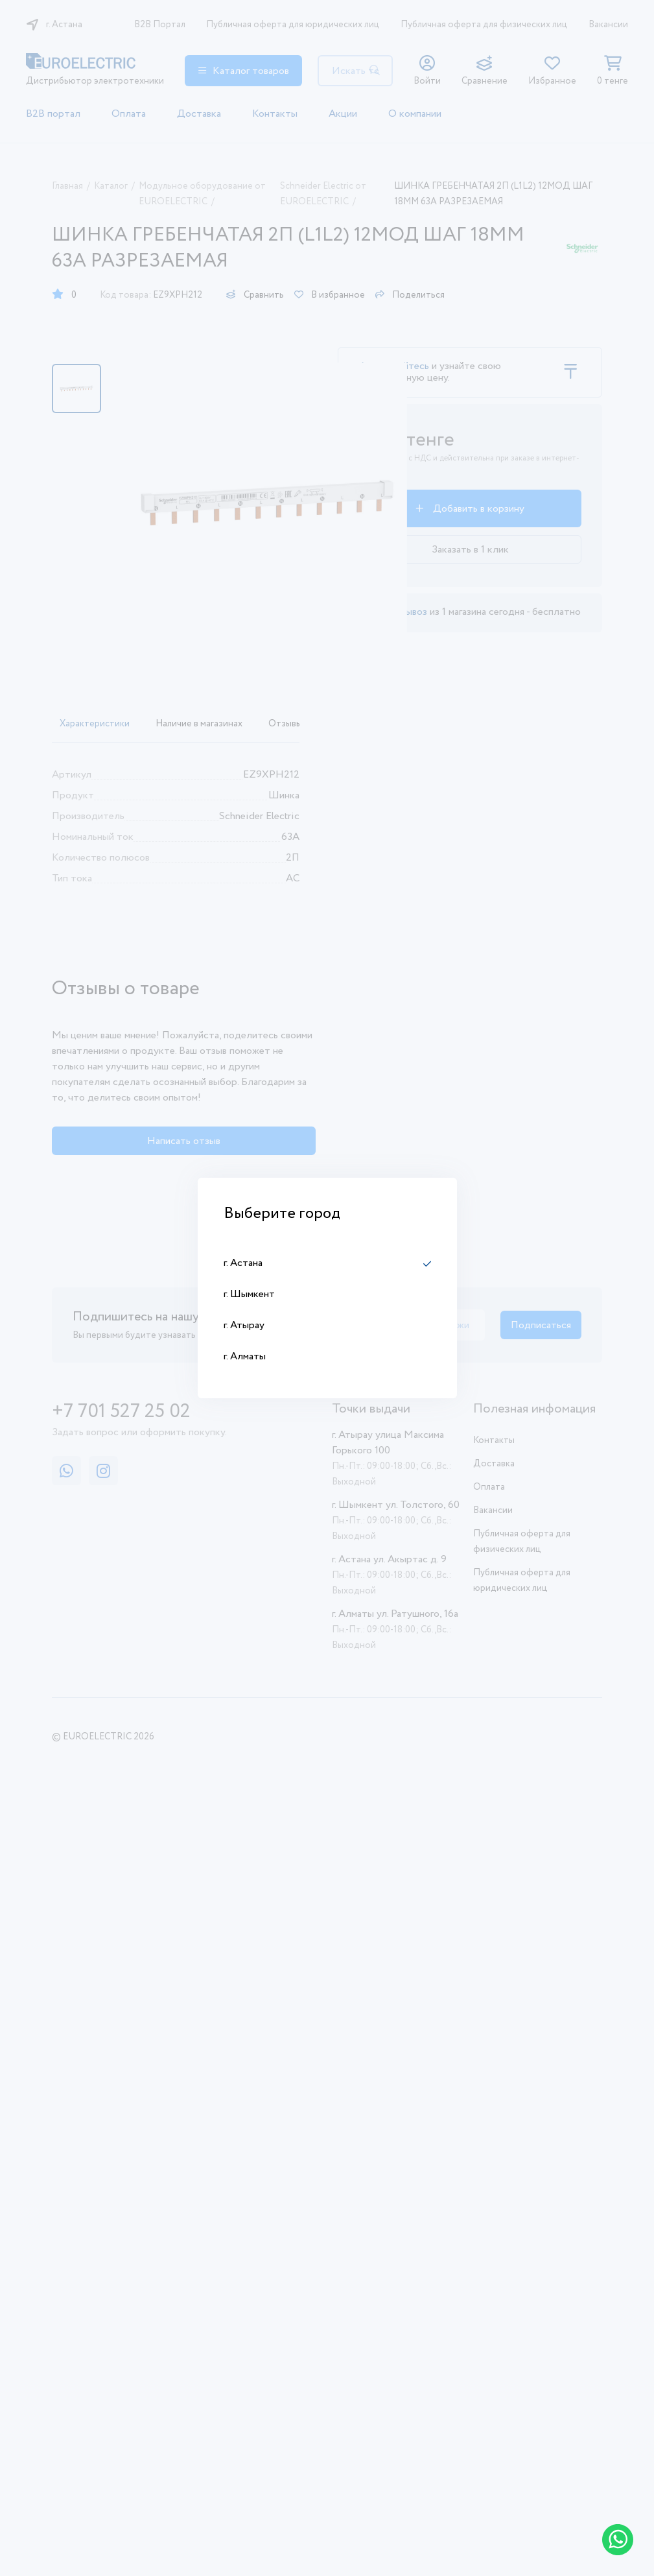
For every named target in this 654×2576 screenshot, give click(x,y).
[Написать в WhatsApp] (617, 2539)
